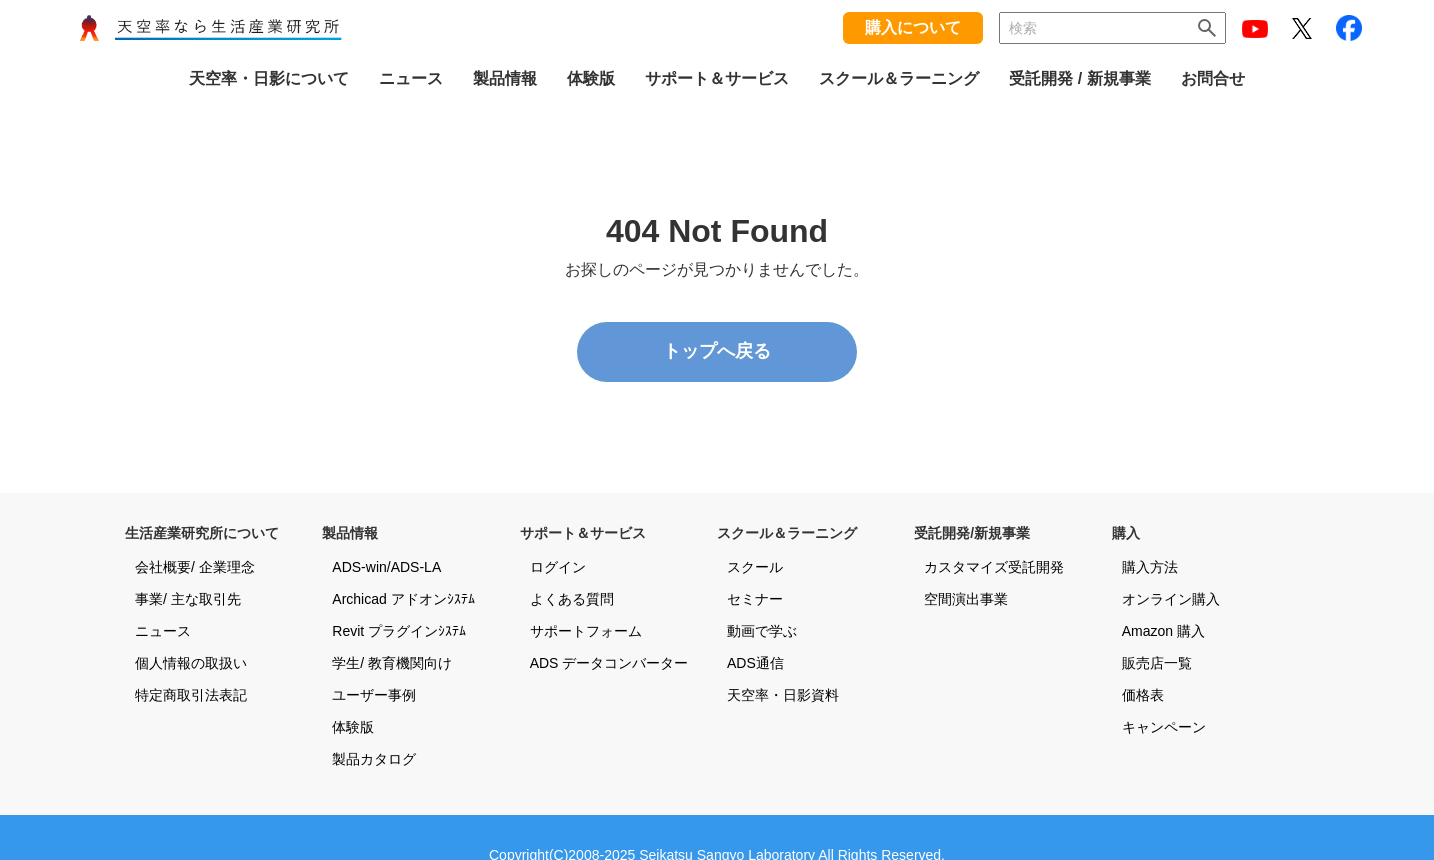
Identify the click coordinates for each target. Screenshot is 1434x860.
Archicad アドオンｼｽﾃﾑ (403, 599)
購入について (913, 27)
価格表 (1143, 695)
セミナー (755, 599)
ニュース (163, 631)
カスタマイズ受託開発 (994, 567)
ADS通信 (755, 663)
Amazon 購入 (1163, 631)
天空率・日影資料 (783, 695)
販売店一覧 (1157, 663)
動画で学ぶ (762, 631)
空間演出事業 (966, 599)
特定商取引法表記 (191, 695)
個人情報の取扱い (191, 663)
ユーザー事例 (374, 695)
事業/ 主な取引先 (188, 599)
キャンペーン (1164, 727)
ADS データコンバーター (609, 663)
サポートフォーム (586, 631)
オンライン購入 (1171, 599)
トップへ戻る (717, 351)
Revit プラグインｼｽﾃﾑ (399, 631)
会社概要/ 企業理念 (195, 567)
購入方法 (1150, 567)
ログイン (558, 567)
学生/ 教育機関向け (392, 663)
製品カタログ (374, 759)
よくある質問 (572, 599)
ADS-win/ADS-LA (386, 567)
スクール (755, 567)
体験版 (353, 727)
